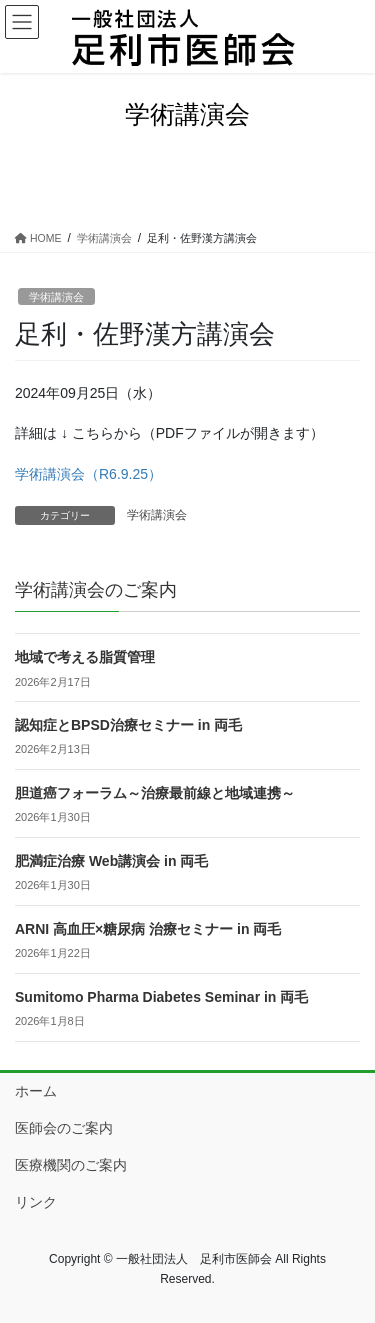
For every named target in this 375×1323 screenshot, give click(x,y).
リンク (36, 1202)
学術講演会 (56, 297)
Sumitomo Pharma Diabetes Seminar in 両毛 (161, 997)
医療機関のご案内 (71, 1165)
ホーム (36, 1091)
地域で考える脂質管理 (85, 657)
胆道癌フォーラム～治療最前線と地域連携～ (155, 793)
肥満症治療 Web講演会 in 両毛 (111, 861)
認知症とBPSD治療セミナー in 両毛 (128, 725)
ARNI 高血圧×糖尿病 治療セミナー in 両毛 (148, 929)
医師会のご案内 (64, 1128)
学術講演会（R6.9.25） (88, 474)
